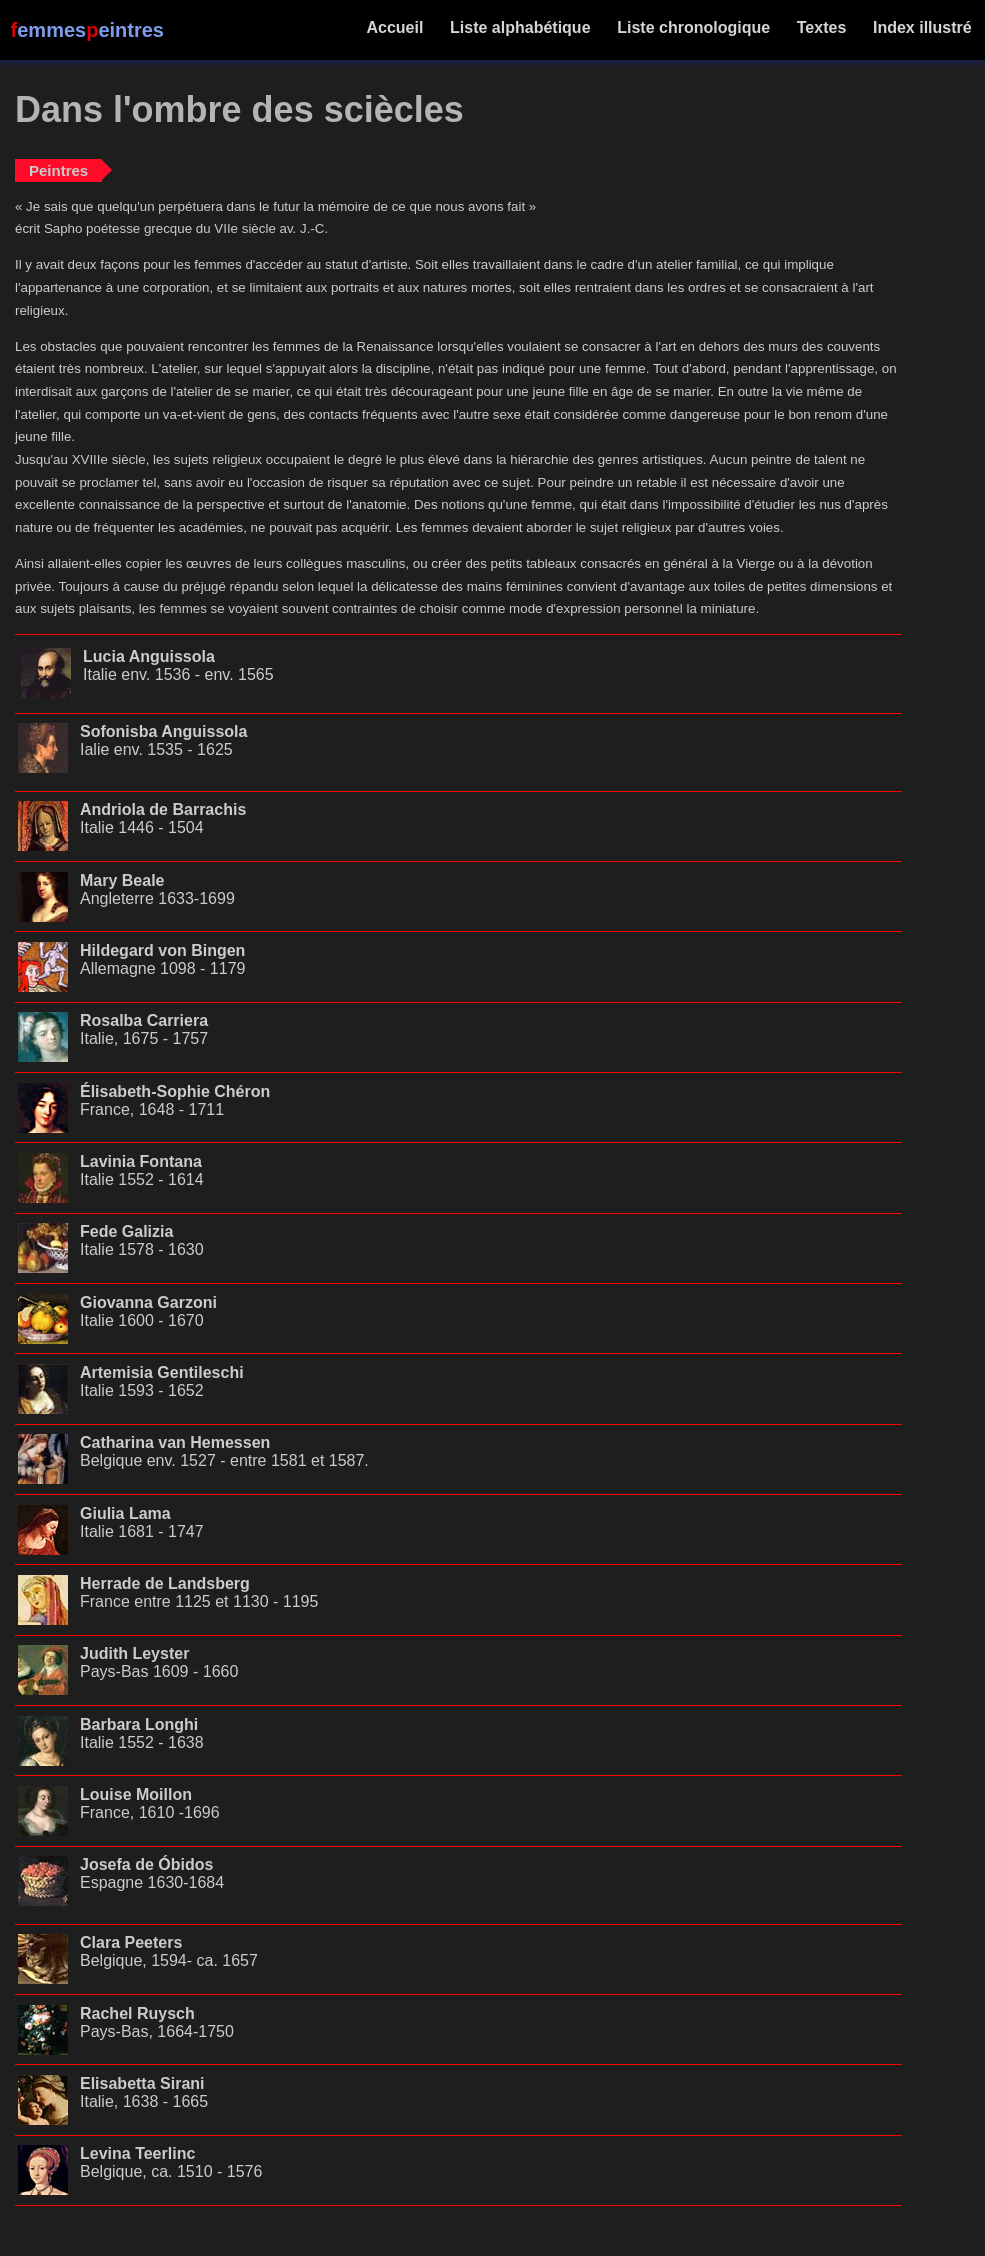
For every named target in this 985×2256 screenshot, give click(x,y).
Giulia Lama (125, 1513)
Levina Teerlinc (137, 2153)
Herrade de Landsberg (165, 1583)
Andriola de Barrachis (163, 809)
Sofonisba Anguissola (163, 731)
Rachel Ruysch (137, 2013)
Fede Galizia (126, 1231)
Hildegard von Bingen (162, 950)
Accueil (395, 27)
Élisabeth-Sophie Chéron (175, 1091)
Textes (821, 27)
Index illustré (922, 27)
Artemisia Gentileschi (162, 1372)
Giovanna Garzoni (148, 1302)
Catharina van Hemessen (175, 1442)
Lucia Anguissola (149, 656)
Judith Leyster (134, 1653)
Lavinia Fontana (141, 1161)
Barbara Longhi (139, 1724)
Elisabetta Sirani (142, 2083)
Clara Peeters (131, 1942)
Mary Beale (122, 880)
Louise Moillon (136, 1794)
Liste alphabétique (520, 27)
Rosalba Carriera (144, 1020)
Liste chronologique (694, 27)
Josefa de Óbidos (146, 1864)
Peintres (58, 170)
